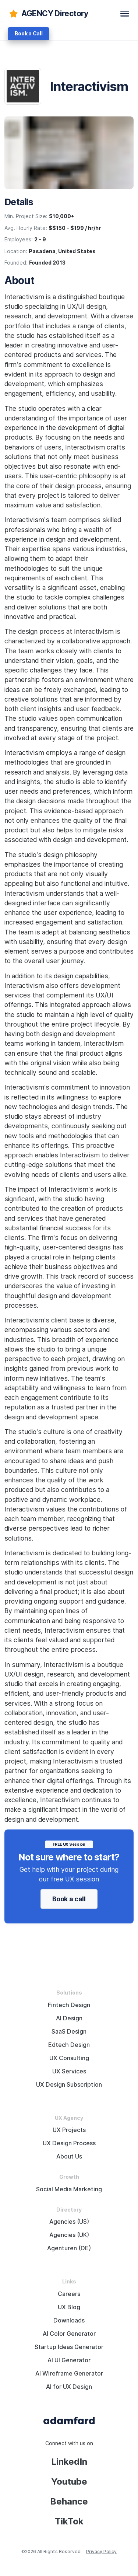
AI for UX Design (69, 2386)
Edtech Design (69, 2044)
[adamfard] (48, 13)
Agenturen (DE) (69, 2248)
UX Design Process (69, 2143)
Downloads (69, 2320)
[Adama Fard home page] (69, 2420)
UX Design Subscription (69, 2084)
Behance (69, 2501)
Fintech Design (69, 2005)
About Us (69, 2156)
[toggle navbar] (125, 14)
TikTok (69, 2521)
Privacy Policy (101, 2551)
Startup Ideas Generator (69, 2346)
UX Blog (69, 2307)
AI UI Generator (69, 2360)
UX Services (69, 2071)
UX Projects (69, 2129)
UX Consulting (69, 2058)
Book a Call (29, 33)
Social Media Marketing (69, 2189)
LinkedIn (69, 2461)
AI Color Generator (69, 2333)
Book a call (68, 1899)
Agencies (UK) (69, 2234)
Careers (69, 2293)
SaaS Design (69, 2031)
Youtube (69, 2481)
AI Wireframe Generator (69, 2373)
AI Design (69, 2018)
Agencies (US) (69, 2221)
